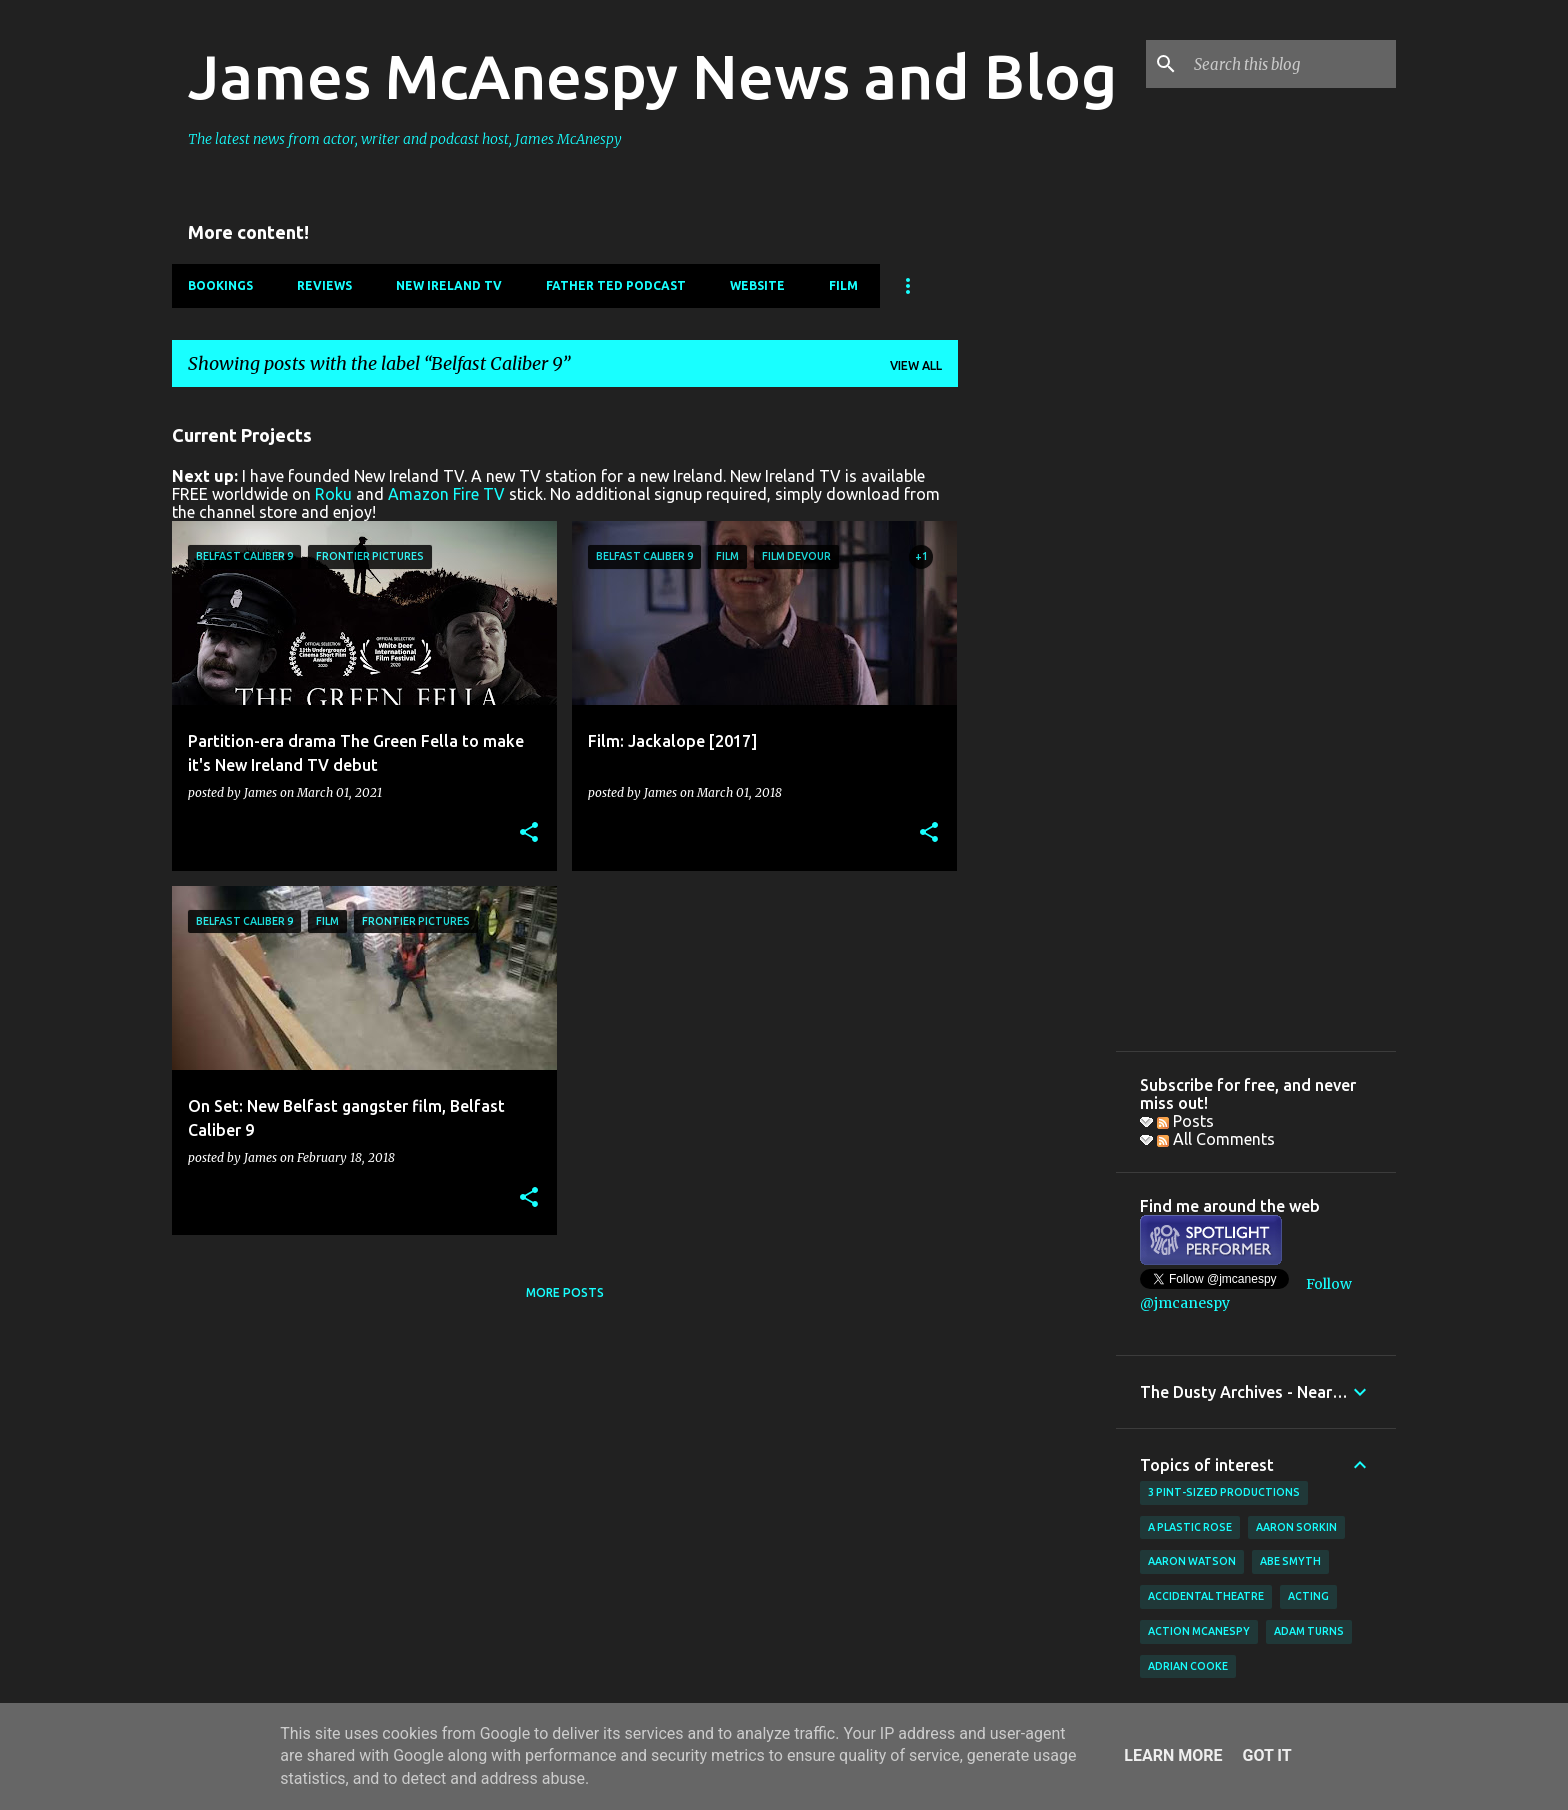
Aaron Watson (1192, 1561)
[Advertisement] (1037, 703)
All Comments (1216, 1139)
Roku (333, 494)
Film (843, 285)
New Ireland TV (449, 285)
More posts (565, 1292)
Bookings (220, 285)
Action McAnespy (1199, 1631)
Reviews (324, 285)
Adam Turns (1309, 1631)
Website (757, 285)
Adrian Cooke (1188, 1666)
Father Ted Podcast (616, 285)
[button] (529, 833)
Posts (1185, 1121)
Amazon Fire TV (446, 494)
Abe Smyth (1290, 1561)
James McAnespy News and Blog (652, 76)
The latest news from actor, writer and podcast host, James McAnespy (405, 139)
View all (916, 365)
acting (1308, 1596)
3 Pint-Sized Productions (1224, 1492)
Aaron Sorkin (1296, 1527)
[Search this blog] (1291, 64)
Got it (1266, 1755)
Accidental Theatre (1206, 1596)
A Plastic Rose (1190, 1527)
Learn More (1173, 1755)
